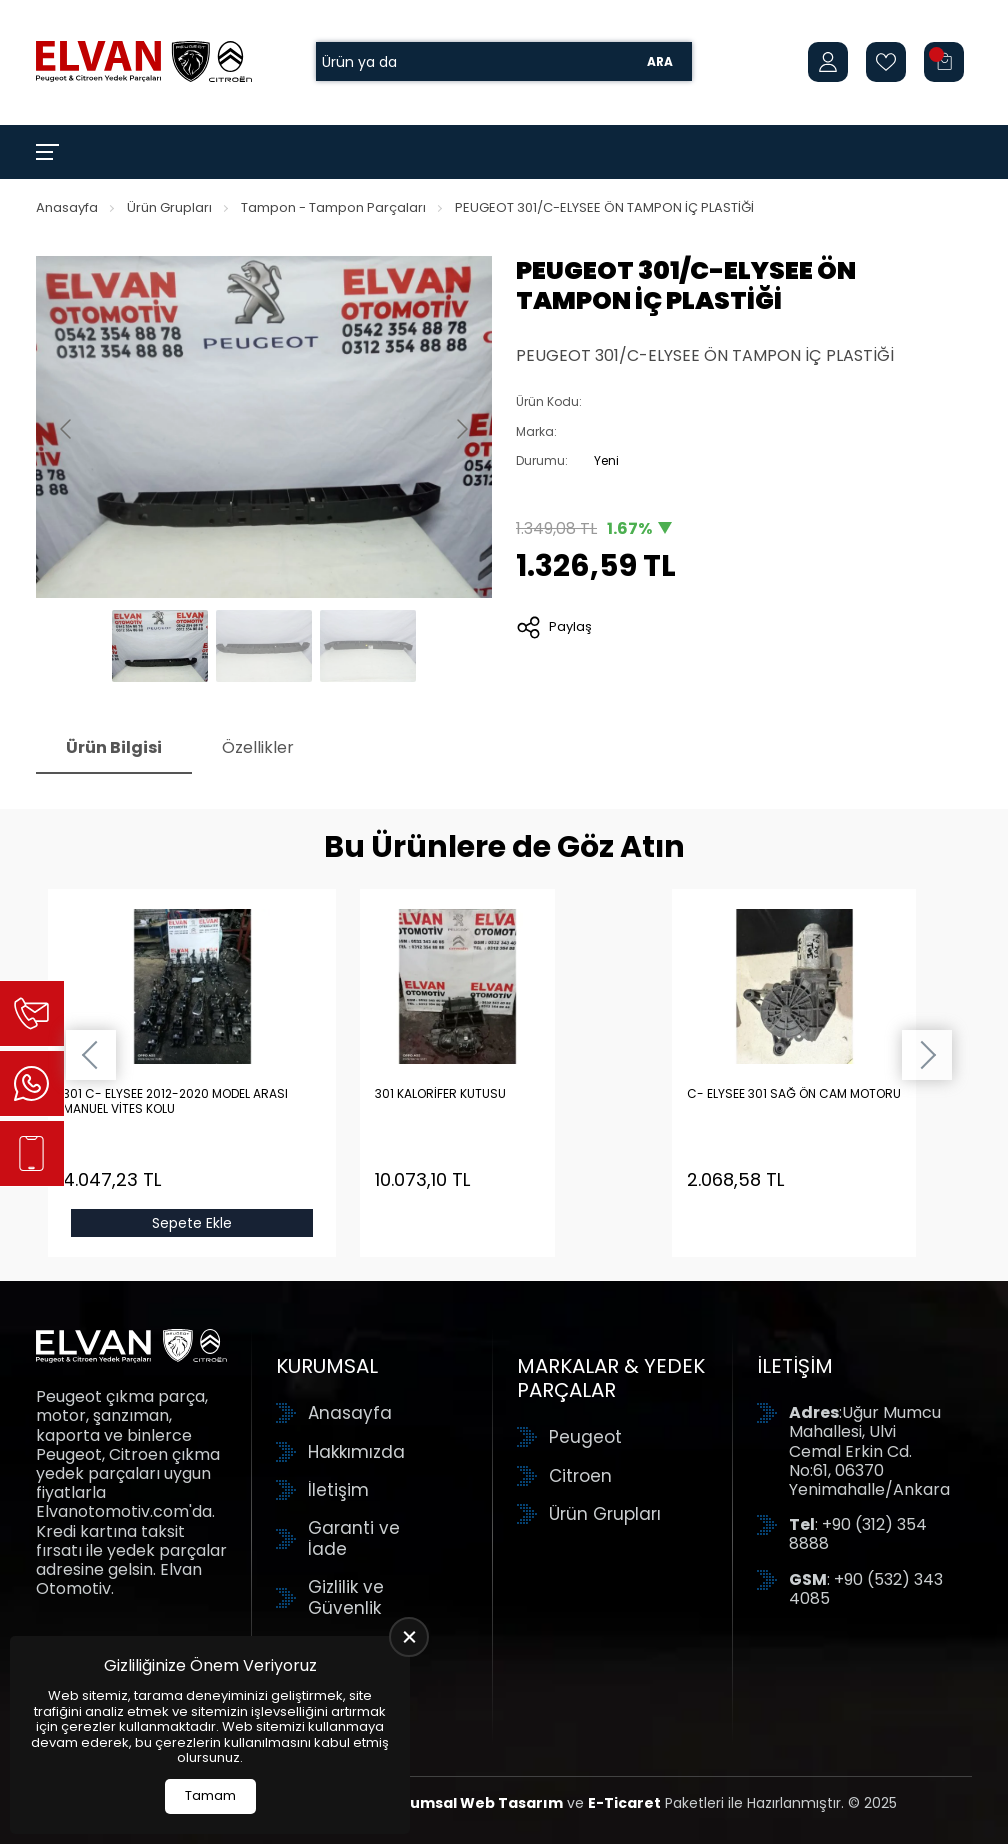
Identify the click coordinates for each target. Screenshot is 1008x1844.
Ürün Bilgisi (114, 747)
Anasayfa (67, 207)
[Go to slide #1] (160, 646)
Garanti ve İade (354, 1538)
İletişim (338, 1490)
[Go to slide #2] (264, 646)
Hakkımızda (356, 1452)
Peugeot (585, 1437)
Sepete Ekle (192, 1223)
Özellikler (258, 747)
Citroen (580, 1476)
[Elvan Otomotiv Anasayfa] (144, 62)
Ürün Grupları (169, 207)
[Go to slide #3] (368, 646)
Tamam (210, 1795)
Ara (660, 61)
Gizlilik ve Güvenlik (346, 1597)
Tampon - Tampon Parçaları (333, 207)
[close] (409, 1637)
